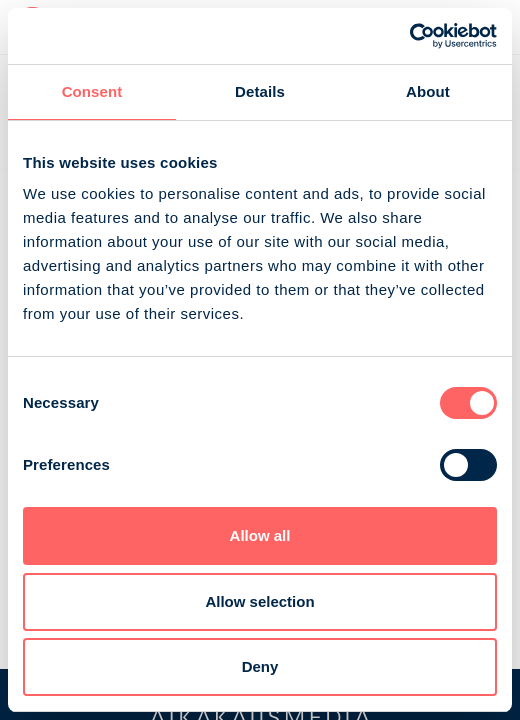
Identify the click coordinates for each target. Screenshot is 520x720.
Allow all (260, 535)
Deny (260, 666)
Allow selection (259, 601)
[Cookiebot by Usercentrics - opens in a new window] (409, 36)
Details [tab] (260, 91)
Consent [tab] (92, 91)
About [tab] (428, 91)
